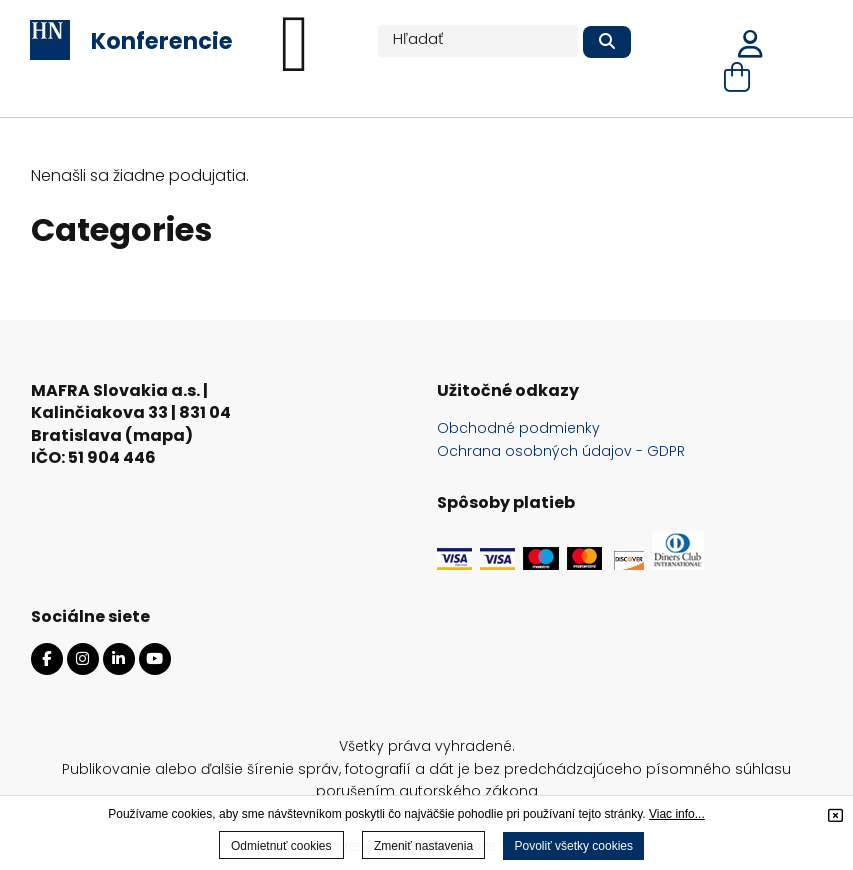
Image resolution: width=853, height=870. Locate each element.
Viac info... (677, 814)
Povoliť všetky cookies (573, 846)
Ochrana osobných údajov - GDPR (561, 451)
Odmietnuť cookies (281, 846)
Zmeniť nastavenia (423, 846)
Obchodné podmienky (518, 428)
